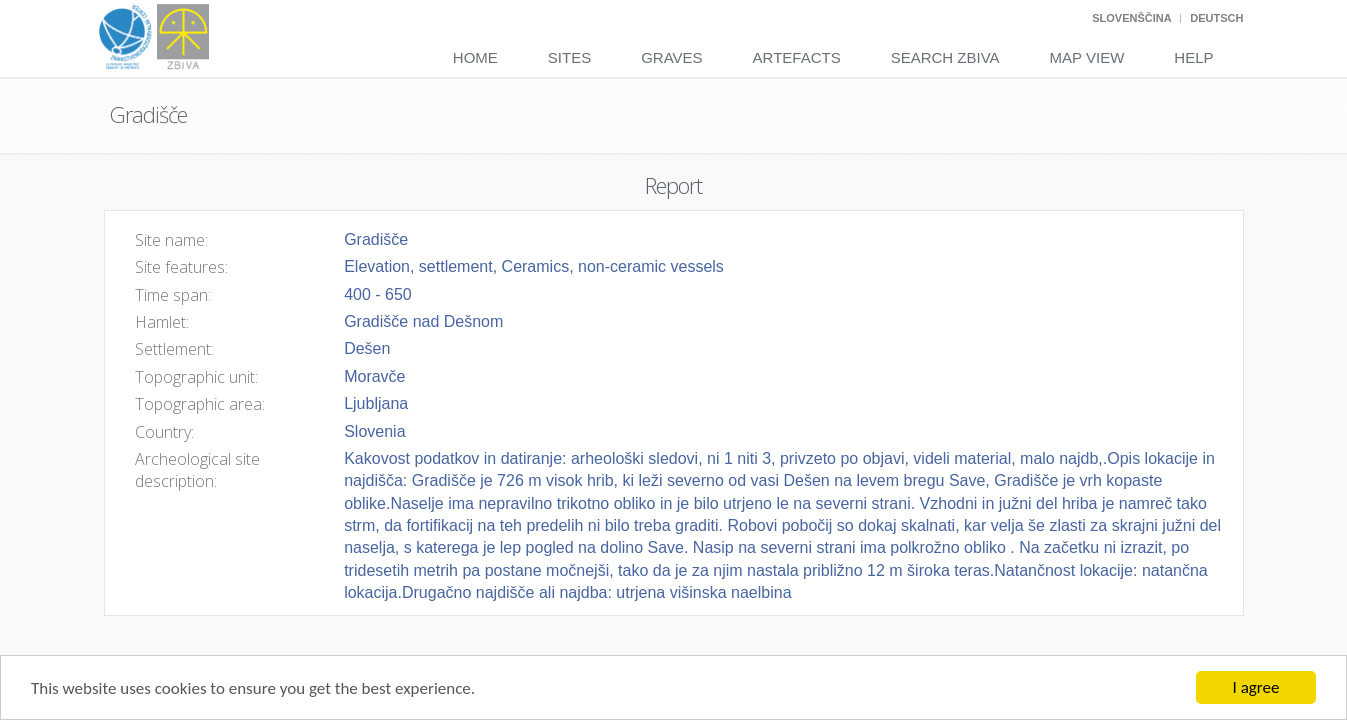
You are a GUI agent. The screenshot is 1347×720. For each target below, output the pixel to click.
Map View (1087, 57)
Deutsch (1216, 18)
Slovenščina (1131, 18)
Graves (671, 57)
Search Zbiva (945, 57)
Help (1193, 57)
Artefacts (797, 57)
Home (475, 57)
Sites (569, 57)
